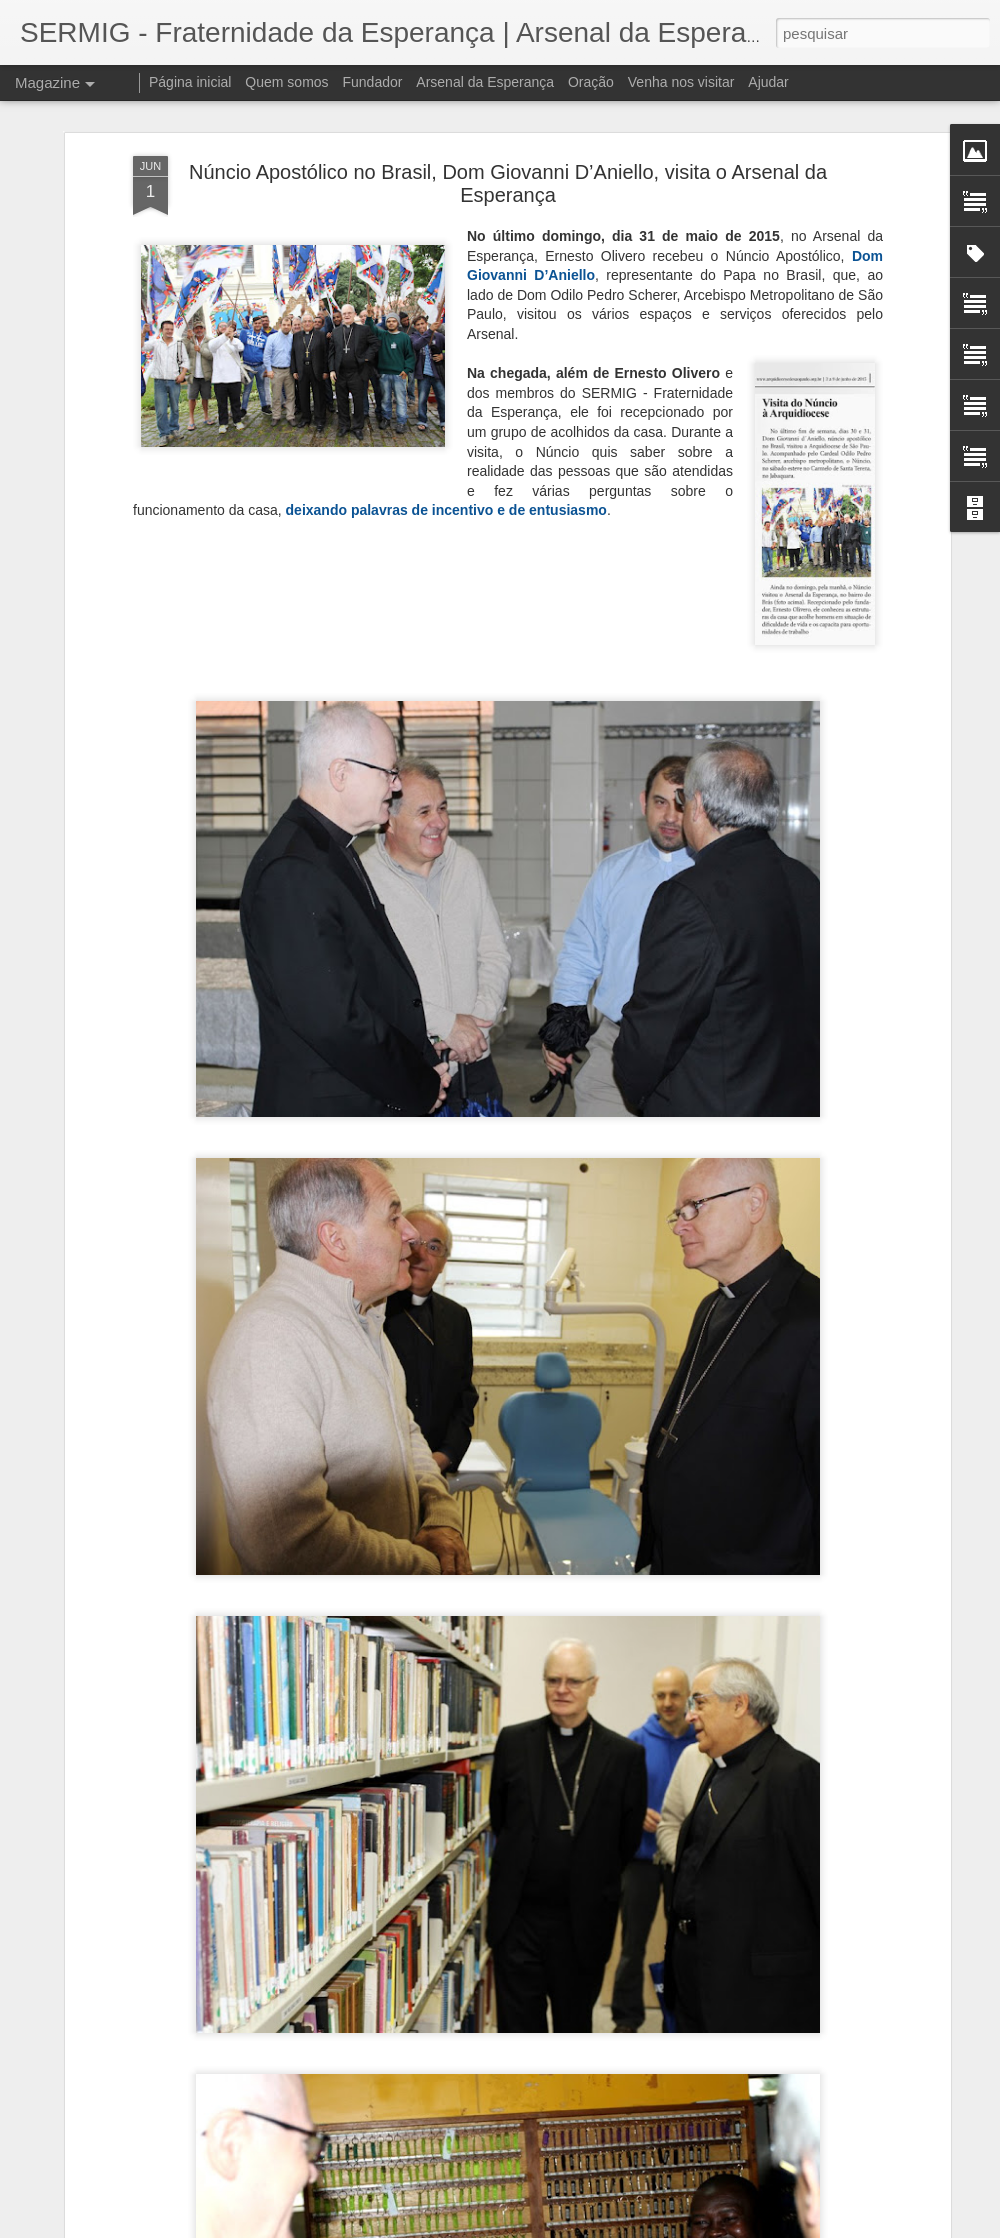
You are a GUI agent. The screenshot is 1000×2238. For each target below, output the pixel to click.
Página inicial (190, 82)
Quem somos (286, 82)
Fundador (373, 82)
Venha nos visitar (681, 82)
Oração (591, 82)
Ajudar (768, 82)
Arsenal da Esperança (485, 82)
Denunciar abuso (646, 2227)
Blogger (579, 2227)
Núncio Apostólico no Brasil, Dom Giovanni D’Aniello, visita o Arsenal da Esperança (508, 163)
